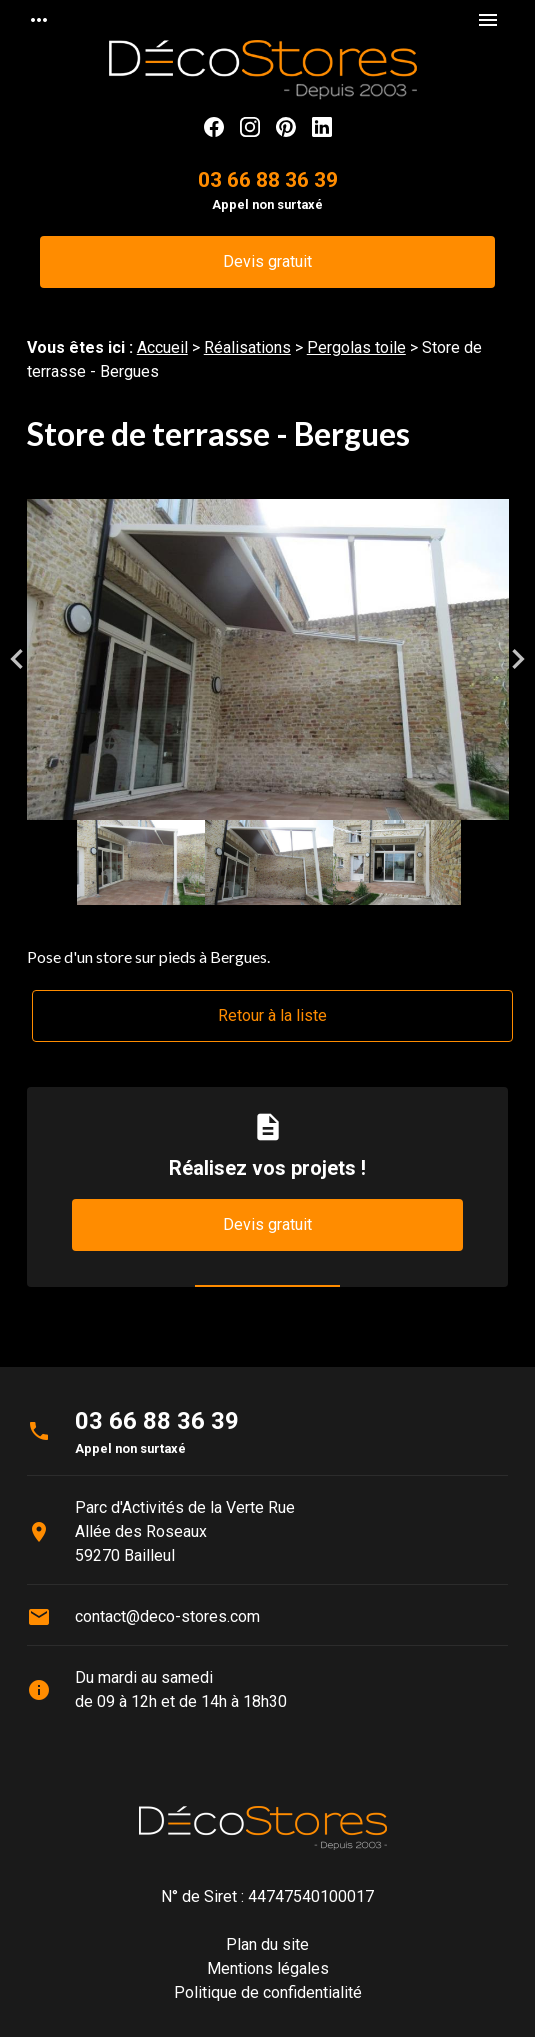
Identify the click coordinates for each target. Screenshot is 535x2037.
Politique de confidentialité (268, 1992)
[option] (268, 659)
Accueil (162, 347)
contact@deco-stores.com (167, 1616)
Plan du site (267, 1944)
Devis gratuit (267, 261)
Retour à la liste (272, 1015)
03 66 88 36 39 (268, 179)
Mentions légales (268, 1968)
